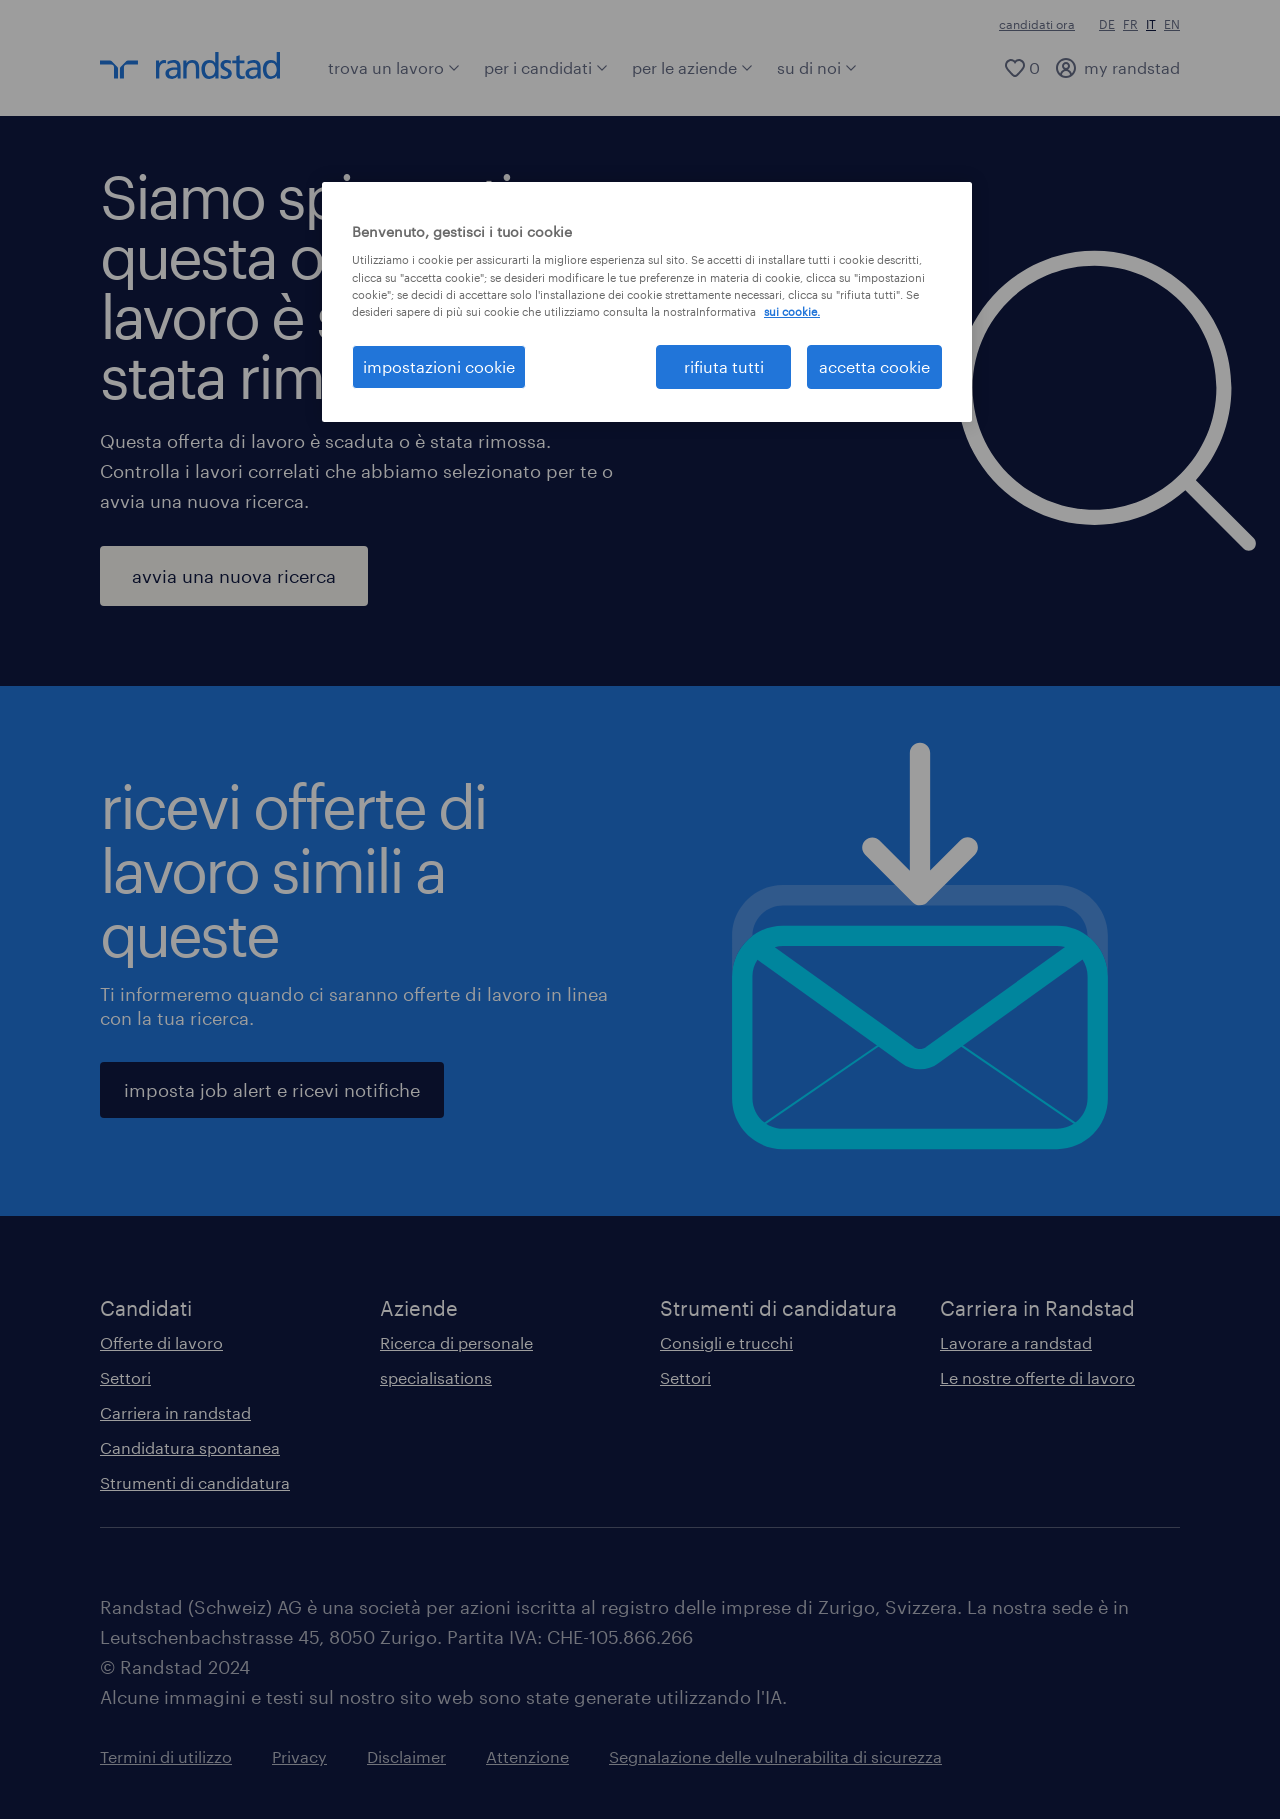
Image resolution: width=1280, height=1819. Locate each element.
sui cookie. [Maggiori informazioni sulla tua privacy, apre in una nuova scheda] (792, 311)
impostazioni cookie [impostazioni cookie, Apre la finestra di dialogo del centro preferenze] (439, 366)
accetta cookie (874, 366)
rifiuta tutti (724, 366)
